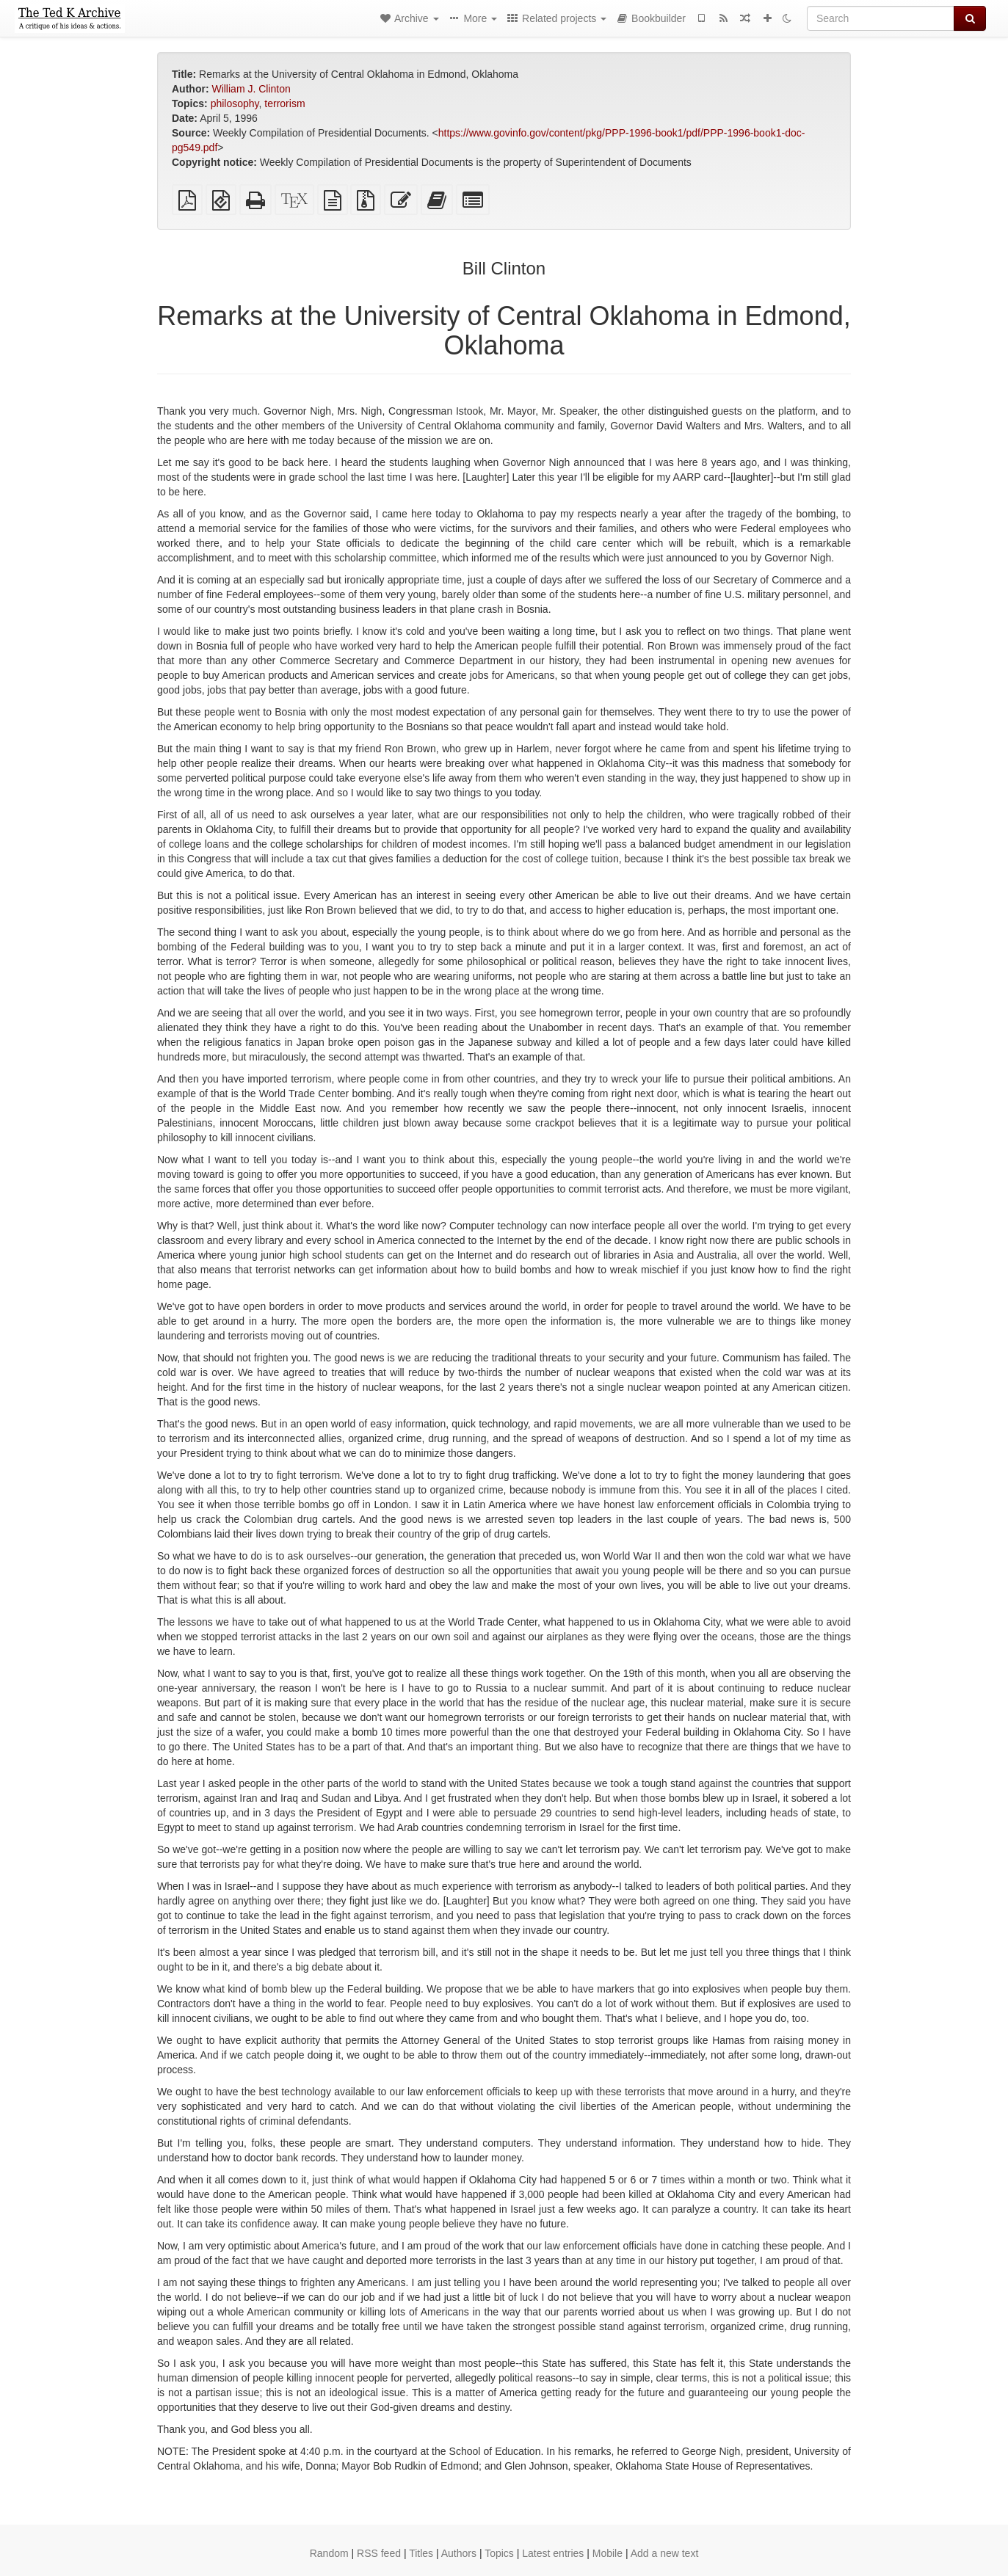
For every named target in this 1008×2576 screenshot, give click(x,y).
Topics (499, 2553)
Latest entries (553, 2553)
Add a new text (665, 2553)
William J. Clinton (250, 89)
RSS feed (379, 2553)
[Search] (880, 18)
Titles (421, 2553)
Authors (458, 2553)
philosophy (235, 103)
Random (329, 2553)
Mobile (607, 2553)
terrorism (284, 103)
